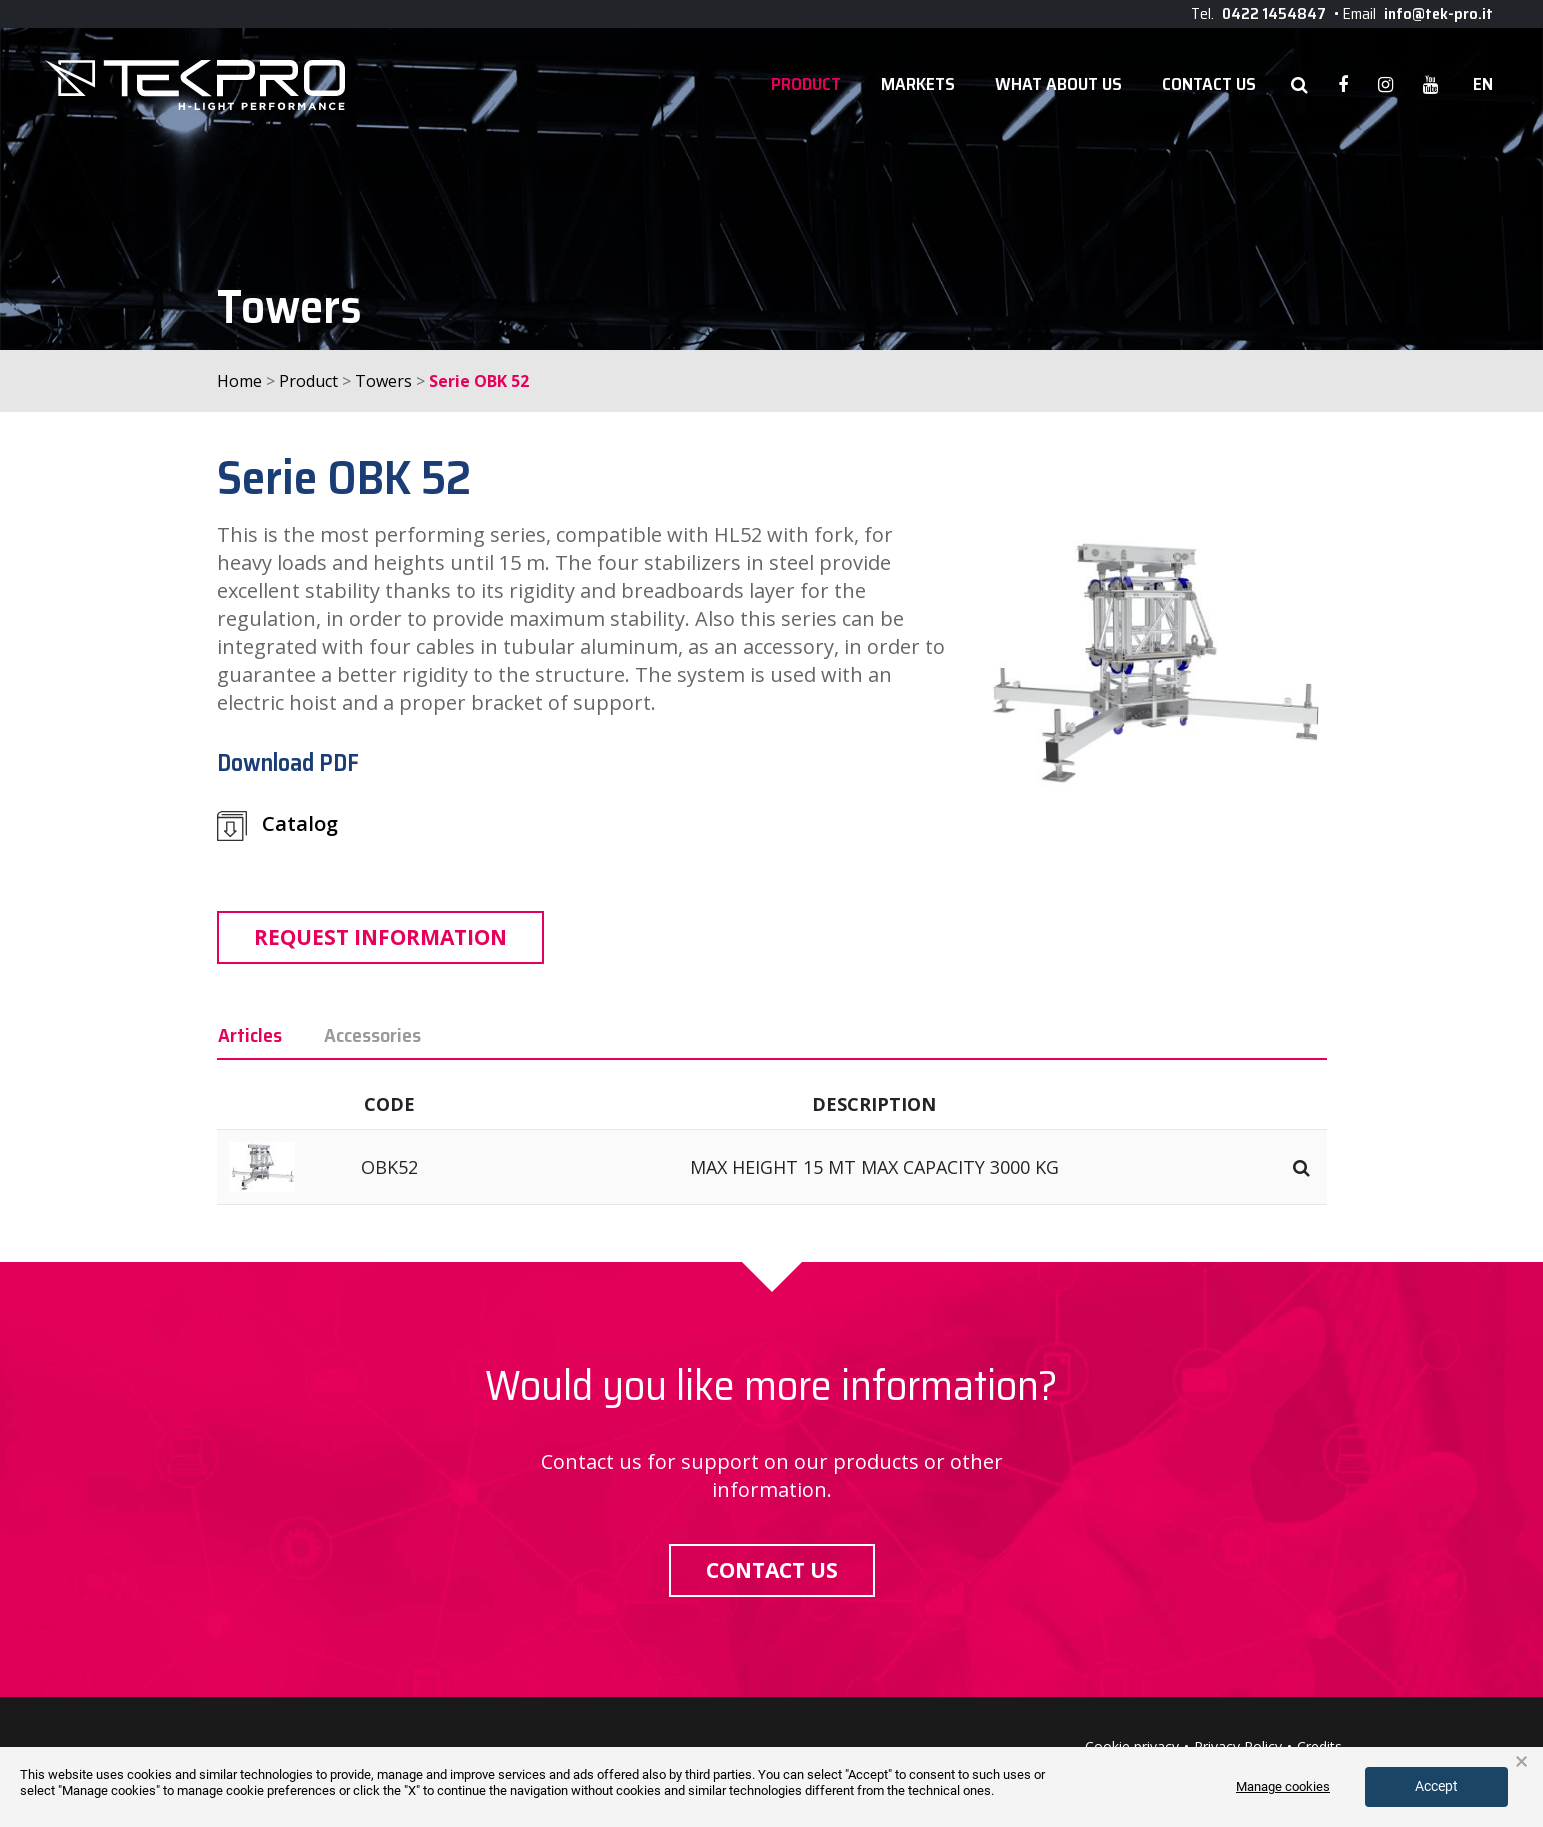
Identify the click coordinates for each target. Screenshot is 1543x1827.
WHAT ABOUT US (1058, 84)
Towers (383, 381)
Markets (918, 84)
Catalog (277, 826)
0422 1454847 (1274, 13)
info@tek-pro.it (1438, 13)
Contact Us (1209, 84)
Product (806, 84)
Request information (380, 937)
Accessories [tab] (372, 1035)
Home (239, 381)
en (1483, 84)
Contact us (772, 1570)
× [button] (1521, 1762)
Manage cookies (1283, 1786)
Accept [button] (1436, 1786)
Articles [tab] (250, 1035)
